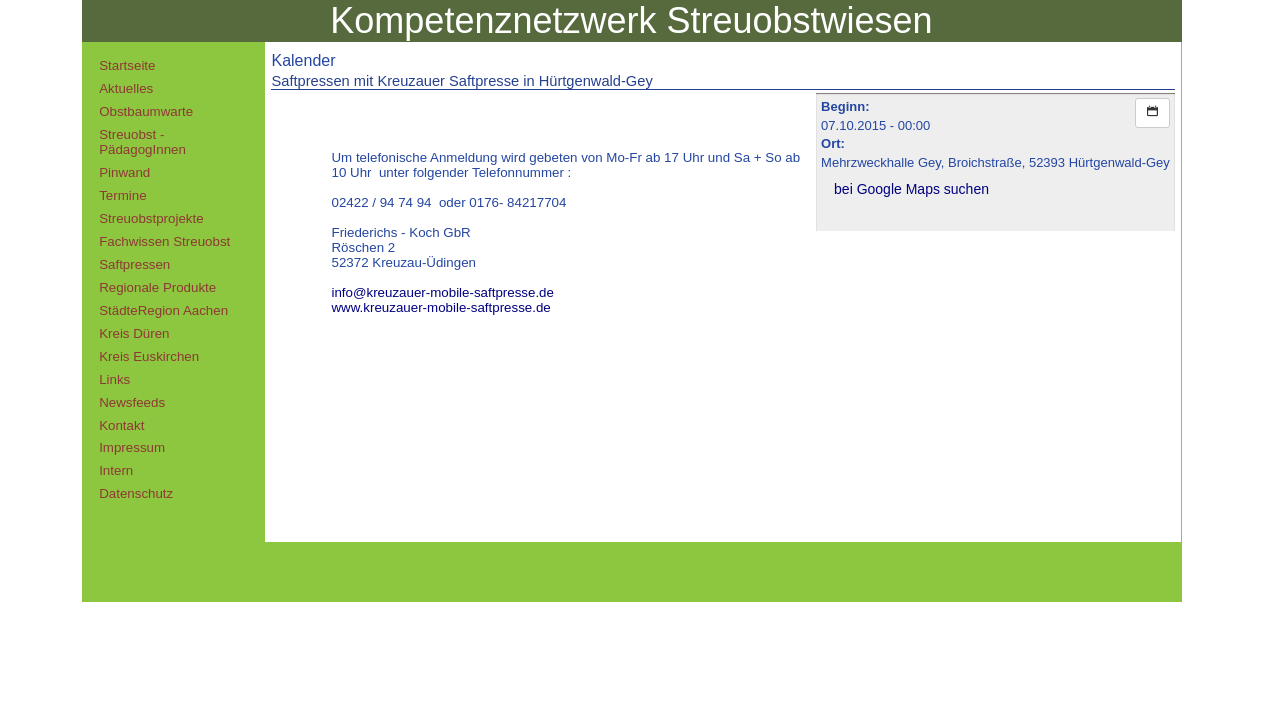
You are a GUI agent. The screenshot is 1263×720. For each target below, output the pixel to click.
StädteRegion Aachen (163, 310)
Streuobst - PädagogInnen (142, 142)
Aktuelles (126, 88)
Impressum (132, 447)
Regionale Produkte (157, 287)
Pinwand (124, 172)
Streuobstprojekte (151, 218)
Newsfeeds (132, 402)
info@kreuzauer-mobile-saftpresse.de (442, 292)
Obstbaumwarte (146, 111)
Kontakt (121, 425)
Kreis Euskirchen (149, 356)
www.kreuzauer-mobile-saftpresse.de (440, 307)
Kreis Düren (134, 333)
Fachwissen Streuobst (164, 241)
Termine (122, 195)
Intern (116, 470)
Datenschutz (136, 493)
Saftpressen (134, 264)
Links (114, 379)
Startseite (127, 65)
